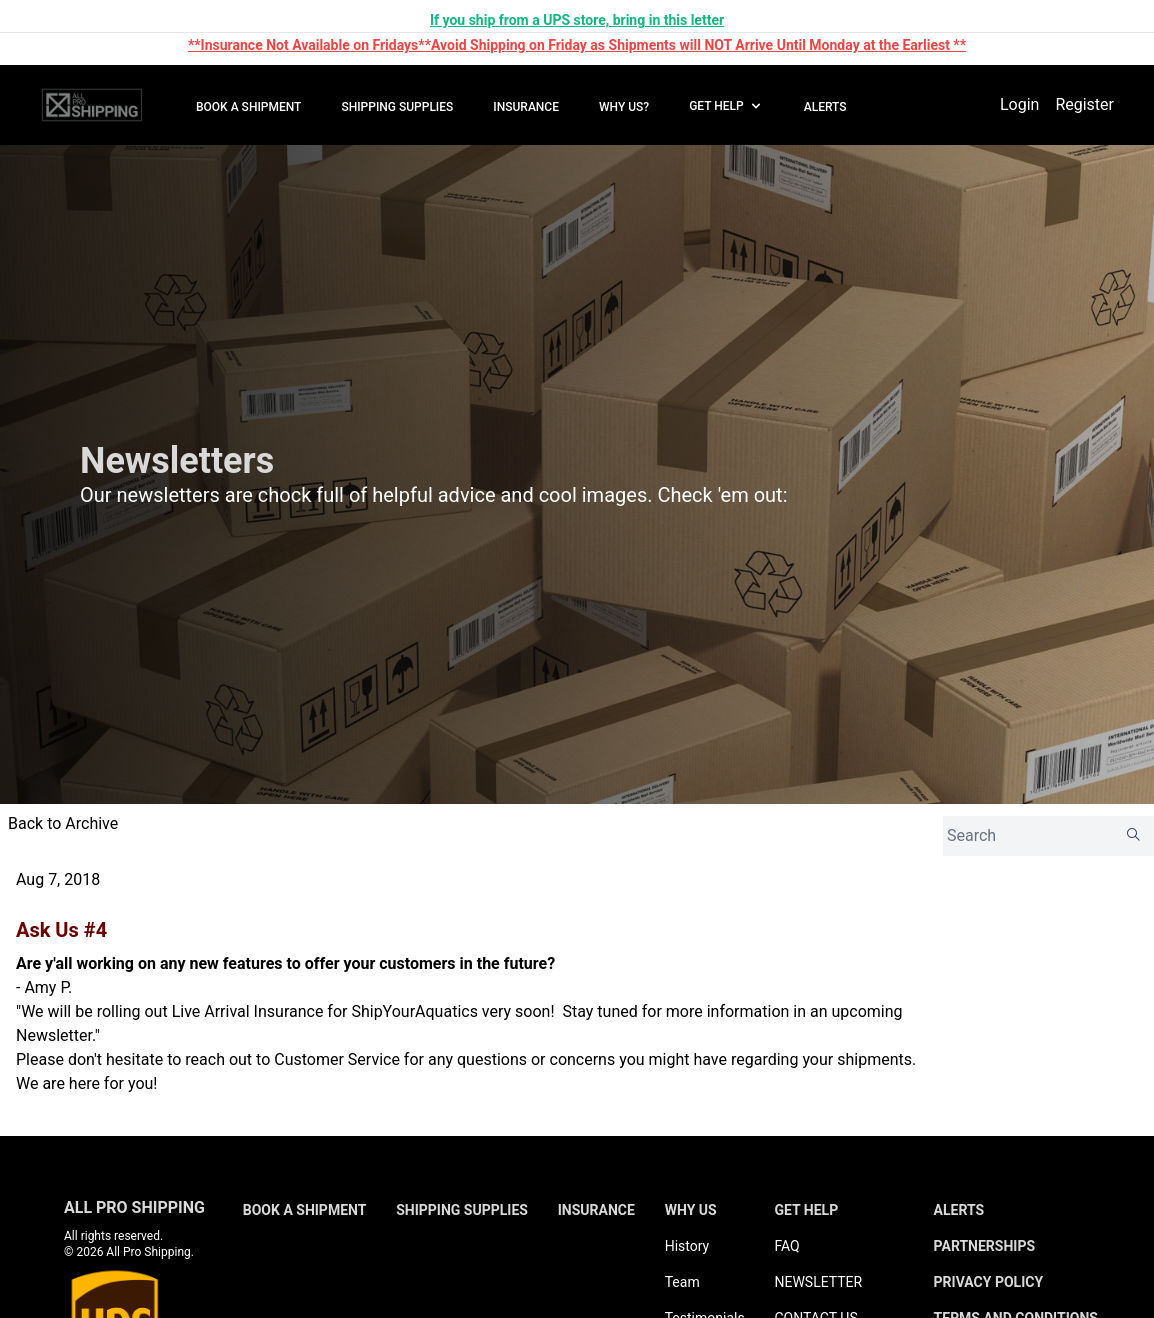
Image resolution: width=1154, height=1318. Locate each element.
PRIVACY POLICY (989, 1282)
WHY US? (624, 107)
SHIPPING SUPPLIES (397, 107)
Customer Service (337, 1059)
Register (1084, 104)
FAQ (786, 1246)
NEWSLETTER (818, 1282)
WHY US (691, 1210)
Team (682, 1282)
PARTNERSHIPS (985, 1246)
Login (1019, 104)
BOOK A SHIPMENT (248, 107)
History (687, 1246)
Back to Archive (63, 823)
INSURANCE (526, 107)
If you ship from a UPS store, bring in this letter (577, 20)
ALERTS (825, 107)
